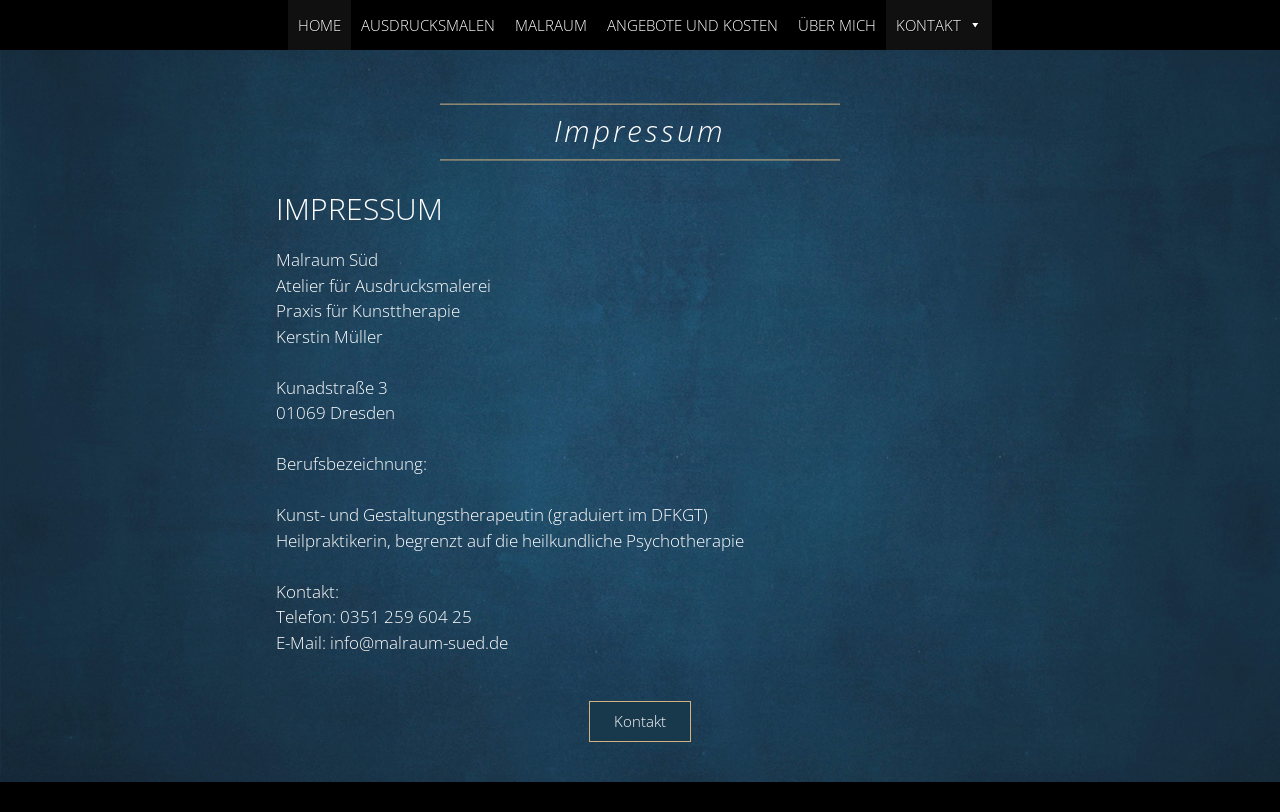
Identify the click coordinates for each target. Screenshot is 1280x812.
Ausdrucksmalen (428, 25)
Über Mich (837, 25)
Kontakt (939, 25)
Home (319, 25)
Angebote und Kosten (692, 25)
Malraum (551, 25)
